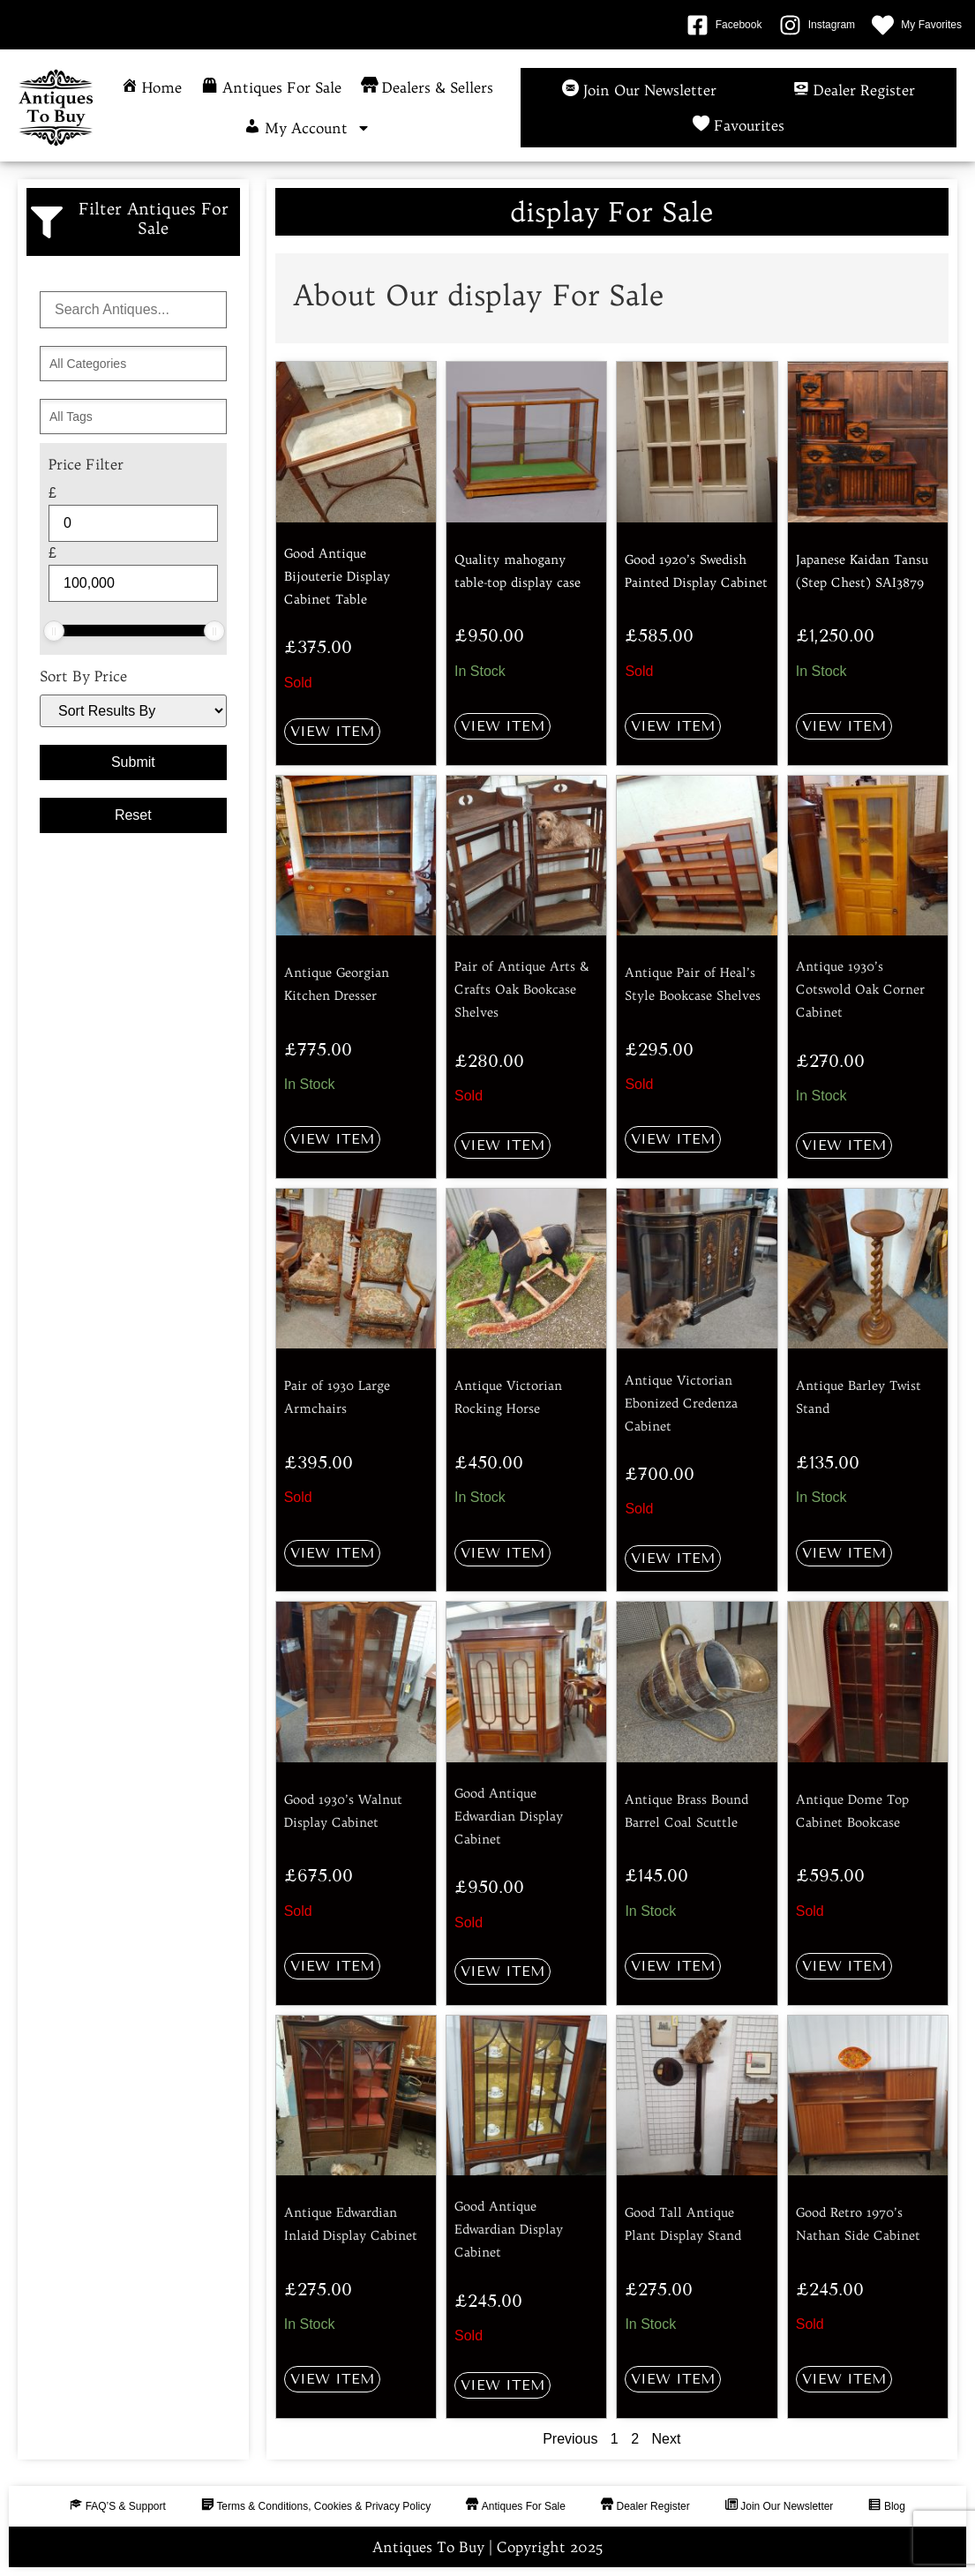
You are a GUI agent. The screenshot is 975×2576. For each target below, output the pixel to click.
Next (666, 2438)
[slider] (53, 631)
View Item (332, 731)
